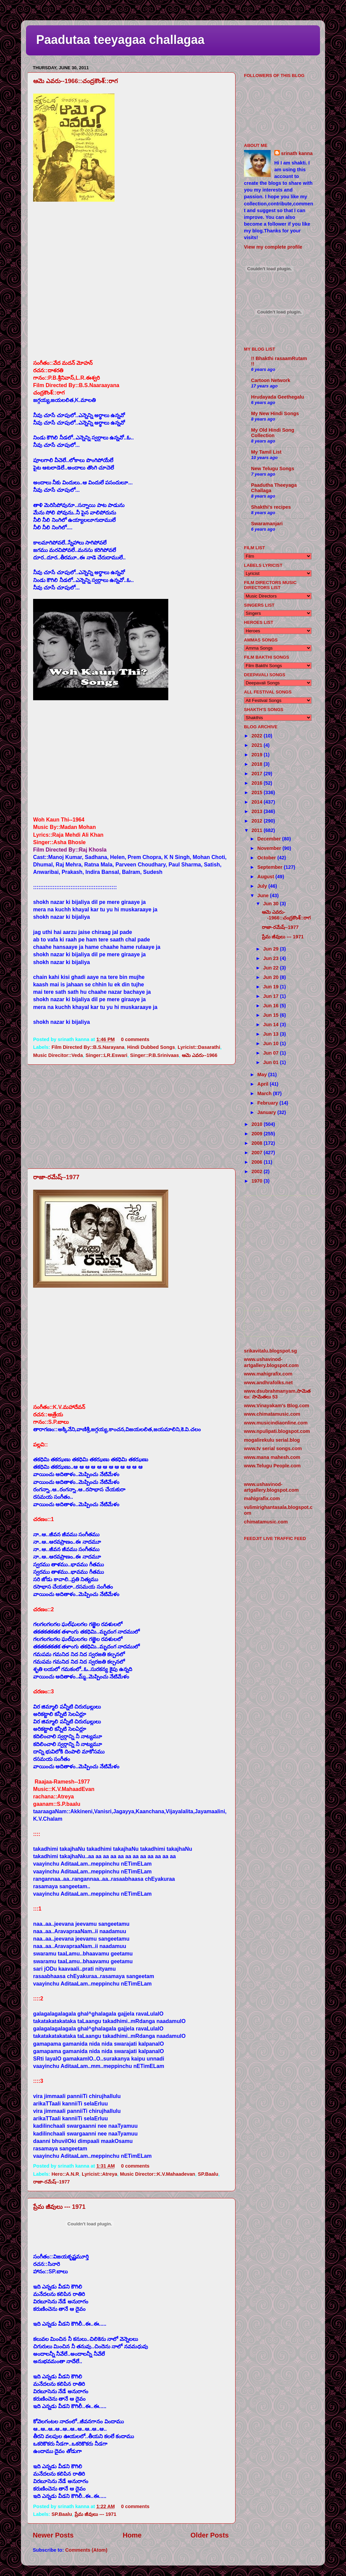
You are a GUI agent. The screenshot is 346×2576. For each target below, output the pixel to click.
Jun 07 (271, 1053)
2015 (257, 792)
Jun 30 (271, 903)
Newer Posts (53, 2535)
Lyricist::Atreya (99, 2174)
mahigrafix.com (262, 1498)
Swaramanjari (267, 523)
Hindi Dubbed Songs (151, 1047)
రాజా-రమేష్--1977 (56, 1177)
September (270, 867)
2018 (257, 764)
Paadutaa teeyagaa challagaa (120, 40)
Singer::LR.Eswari (106, 1055)
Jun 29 (271, 949)
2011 (257, 830)
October (267, 857)
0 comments (135, 1039)
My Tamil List (266, 452)
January (267, 1112)
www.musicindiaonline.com (275, 1422)
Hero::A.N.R (65, 2174)
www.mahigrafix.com (268, 1374)
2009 (257, 1133)
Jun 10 (271, 1043)
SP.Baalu (208, 2174)
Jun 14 (271, 1024)
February (268, 1103)
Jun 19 (271, 986)
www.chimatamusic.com (272, 1414)
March (265, 1093)
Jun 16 (271, 1005)
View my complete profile (273, 247)
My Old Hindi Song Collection (272, 432)
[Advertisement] (130, 1116)
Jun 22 (271, 967)
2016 (257, 783)
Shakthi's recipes (271, 507)
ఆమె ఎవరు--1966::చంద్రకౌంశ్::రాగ (75, 81)
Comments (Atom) (86, 2550)
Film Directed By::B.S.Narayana (87, 1047)
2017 (257, 773)
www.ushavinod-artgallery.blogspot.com (271, 1362)
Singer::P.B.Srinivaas (154, 1055)
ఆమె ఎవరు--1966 (200, 1055)
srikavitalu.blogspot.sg (270, 1351)
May (262, 1074)
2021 (257, 745)
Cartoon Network (270, 380)
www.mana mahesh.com (272, 1457)
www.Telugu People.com (272, 1465)
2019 (257, 754)
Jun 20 (271, 977)
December (269, 838)
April (263, 1084)
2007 (257, 1152)
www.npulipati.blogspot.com (277, 1431)
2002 (257, 1171)
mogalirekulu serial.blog (272, 1440)
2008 (257, 1143)
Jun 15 (271, 1015)
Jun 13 (271, 1034)
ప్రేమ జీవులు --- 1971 (59, 2206)
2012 (257, 821)
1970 (257, 1181)
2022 (257, 735)
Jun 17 (271, 996)
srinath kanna (297, 153)
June (263, 895)
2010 (257, 1124)
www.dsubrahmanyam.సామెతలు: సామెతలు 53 (277, 1393)
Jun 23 (271, 958)
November (269, 848)
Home (132, 2535)
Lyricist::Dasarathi (199, 1047)
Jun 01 (271, 1062)
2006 (257, 1162)
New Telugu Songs (272, 468)
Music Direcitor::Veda (58, 1055)
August (266, 876)
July (263, 886)
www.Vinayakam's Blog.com (276, 1405)
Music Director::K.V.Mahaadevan (157, 2174)
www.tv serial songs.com (273, 1448)
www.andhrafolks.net (268, 1382)
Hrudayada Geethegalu (277, 397)
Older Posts (210, 2535)
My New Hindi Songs (275, 413)
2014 (257, 802)
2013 (257, 811)
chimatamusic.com (266, 1521)
